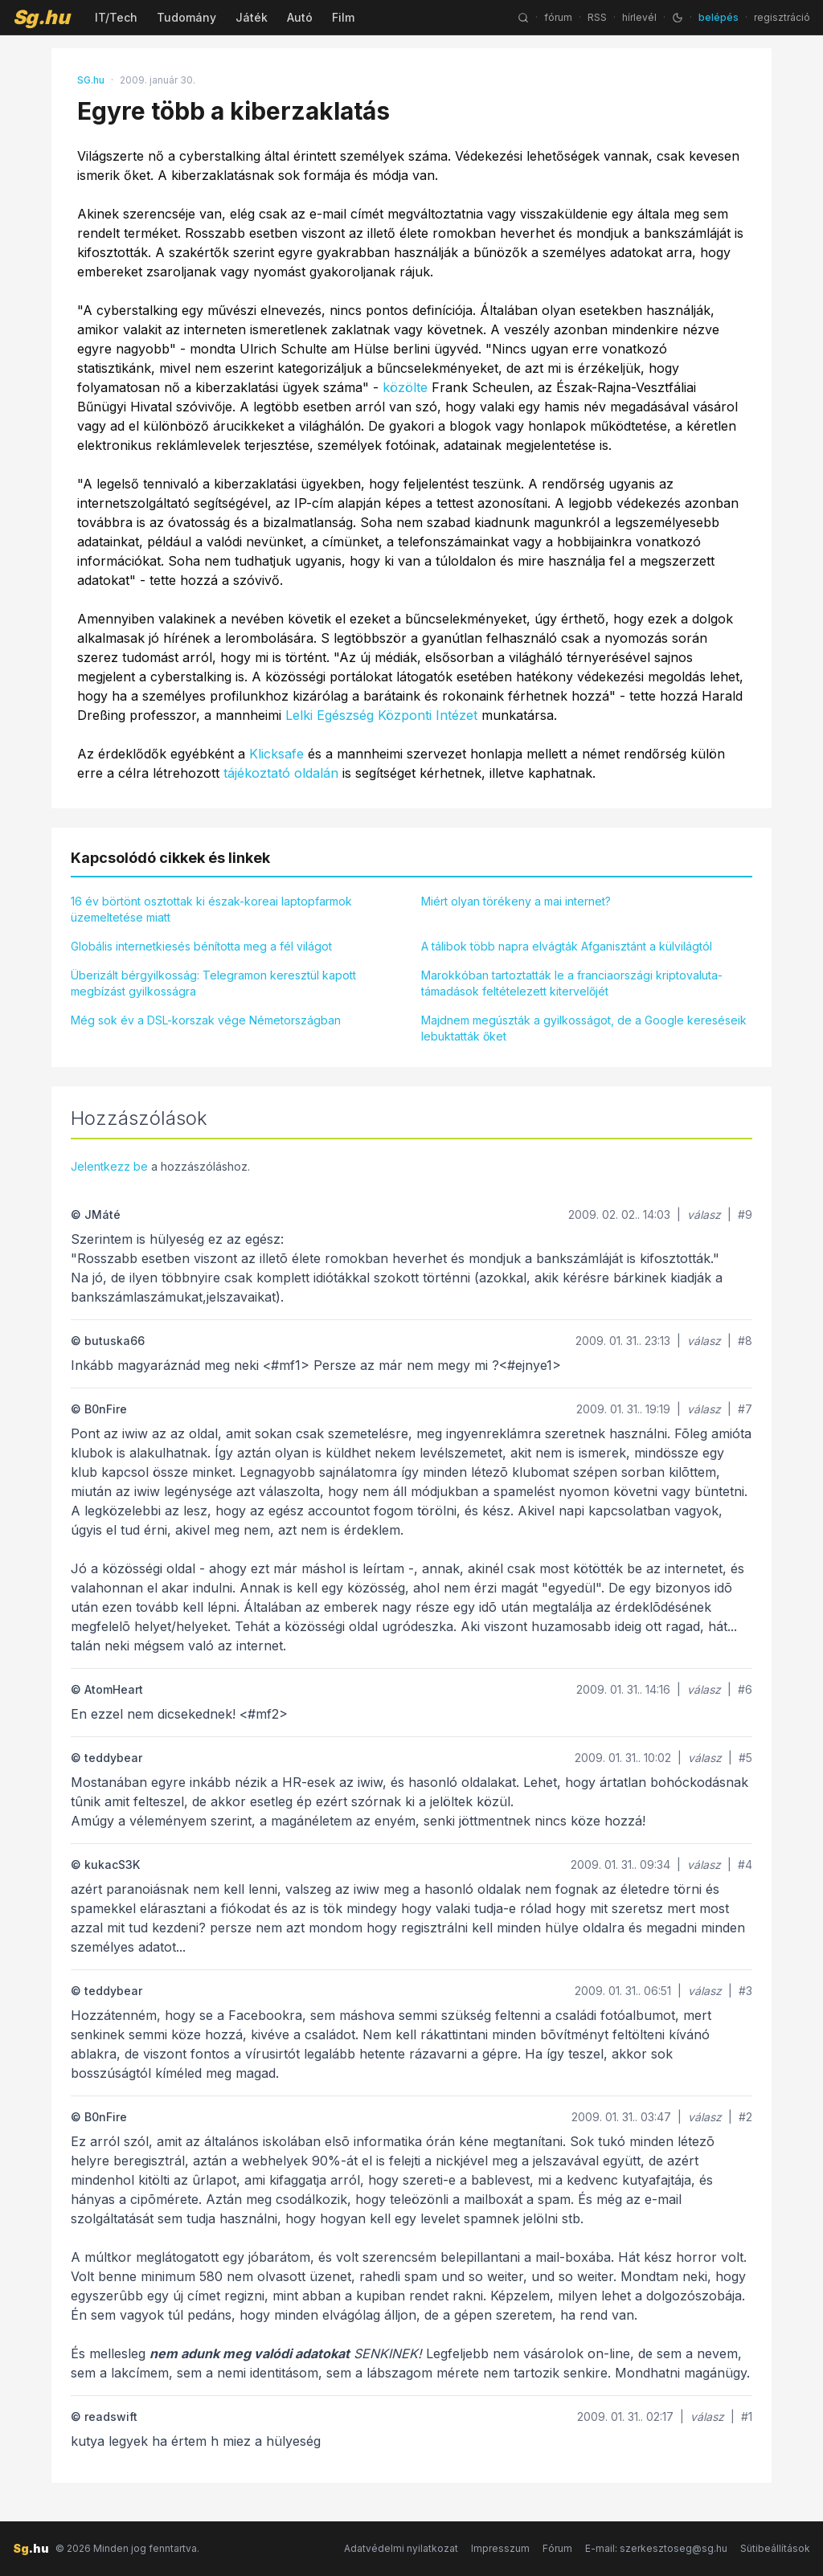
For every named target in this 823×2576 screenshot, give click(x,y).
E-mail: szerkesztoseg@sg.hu (656, 2548)
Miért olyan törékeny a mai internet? (516, 901)
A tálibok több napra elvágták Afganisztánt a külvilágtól (566, 946)
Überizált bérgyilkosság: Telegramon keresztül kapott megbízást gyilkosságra (213, 983)
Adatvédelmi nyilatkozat (401, 2548)
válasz (704, 1214)
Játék (251, 17)
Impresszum (500, 2548)
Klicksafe (276, 754)
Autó (300, 17)
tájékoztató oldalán (280, 773)
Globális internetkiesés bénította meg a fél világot (201, 946)
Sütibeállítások (775, 2548)
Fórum (557, 2548)
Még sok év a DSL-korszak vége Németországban (206, 1020)
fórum (558, 17)
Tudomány (186, 17)
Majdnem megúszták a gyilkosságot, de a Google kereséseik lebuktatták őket (584, 1028)
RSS (597, 17)
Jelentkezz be (109, 1166)
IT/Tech (116, 17)
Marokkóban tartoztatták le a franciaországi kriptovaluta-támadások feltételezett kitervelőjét (572, 983)
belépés (718, 17)
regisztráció (782, 17)
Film (343, 17)
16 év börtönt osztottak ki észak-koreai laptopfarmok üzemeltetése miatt (211, 909)
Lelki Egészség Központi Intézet (381, 715)
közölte (405, 387)
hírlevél (639, 17)
